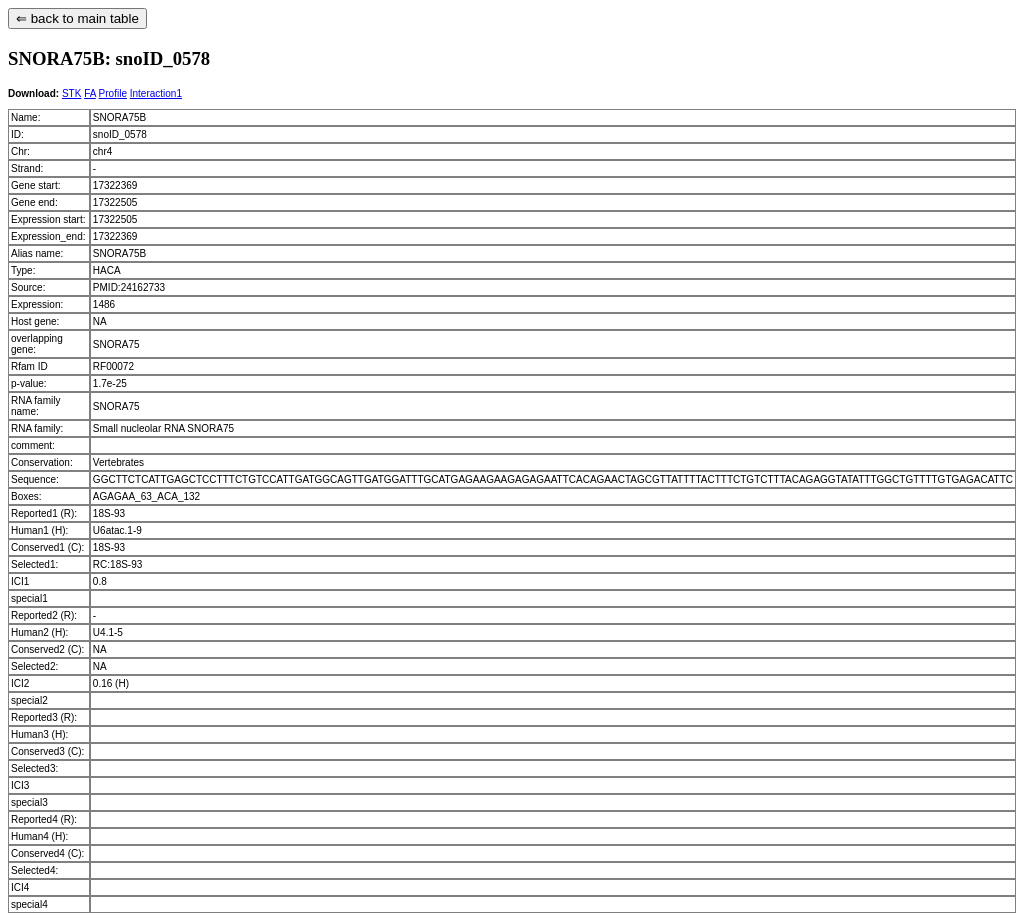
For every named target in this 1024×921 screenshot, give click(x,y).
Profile (113, 93)
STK (71, 93)
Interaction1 (156, 93)
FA (90, 93)
